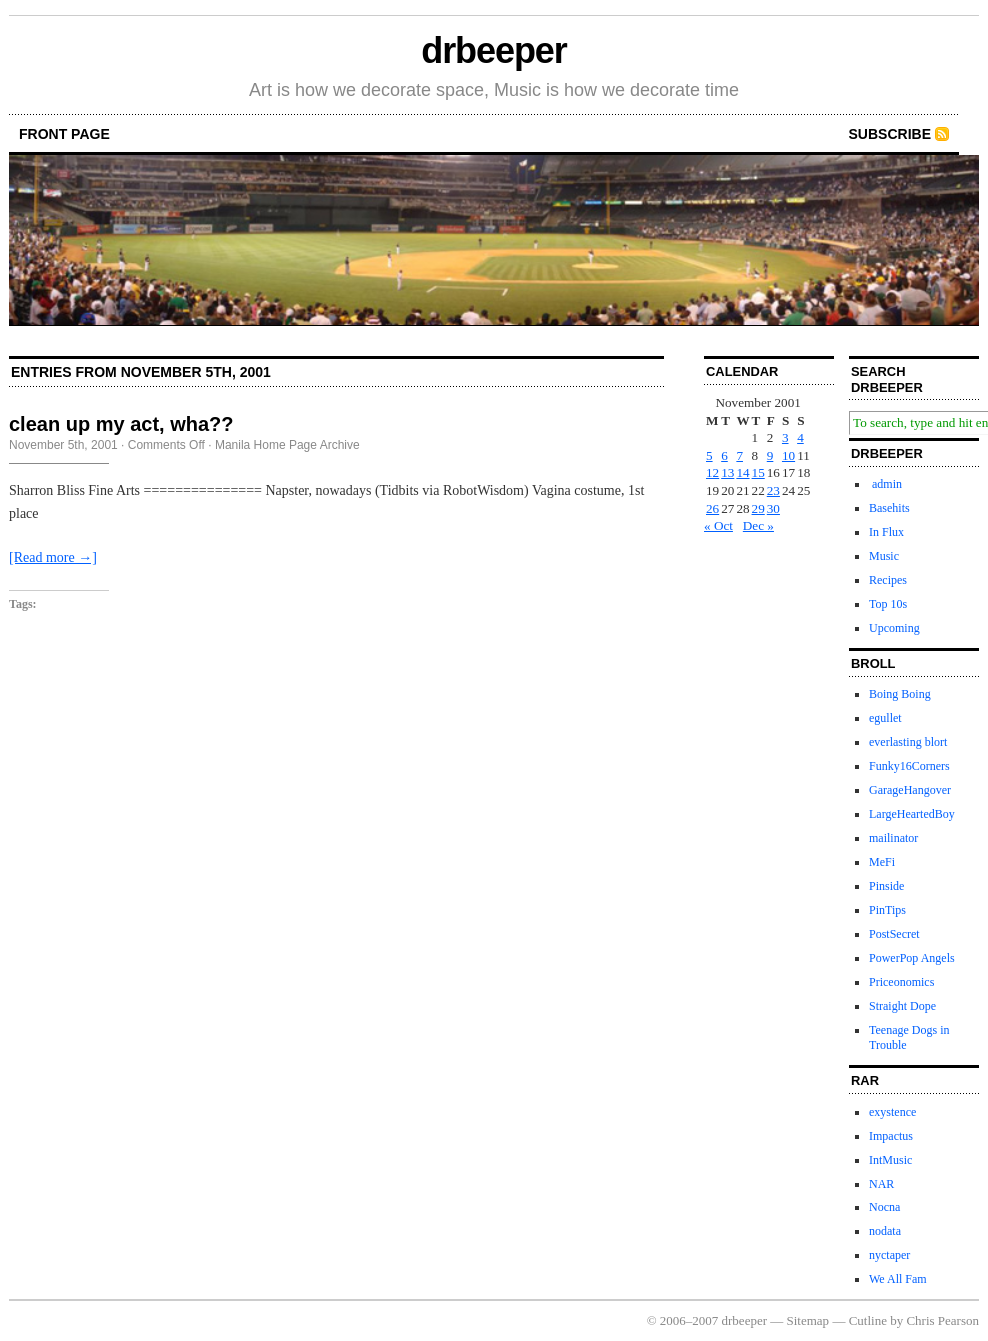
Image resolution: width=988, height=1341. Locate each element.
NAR (881, 1184)
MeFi (882, 862)
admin (885, 484)
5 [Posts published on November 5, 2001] (709, 455)
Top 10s (888, 604)
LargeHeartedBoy (912, 814)
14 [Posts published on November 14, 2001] (742, 472)
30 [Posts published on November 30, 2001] (773, 508)
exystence (892, 1112)
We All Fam (898, 1279)
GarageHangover (910, 790)
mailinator (893, 838)
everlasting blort (908, 742)
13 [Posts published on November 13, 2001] (727, 472)
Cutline (868, 1320)
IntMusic (890, 1160)
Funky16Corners (909, 766)
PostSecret (894, 934)
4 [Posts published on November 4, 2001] (800, 437)
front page (64, 134)
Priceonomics (901, 982)
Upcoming (894, 628)
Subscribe (890, 134)
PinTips (887, 910)
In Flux (886, 532)
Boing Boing (900, 694)
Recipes (888, 580)
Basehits (889, 508)
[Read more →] (53, 557)
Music (884, 556)
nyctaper (889, 1255)
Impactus (891, 1136)
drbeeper (493, 50)
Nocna (884, 1207)
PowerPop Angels (912, 958)
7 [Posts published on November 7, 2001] (739, 455)
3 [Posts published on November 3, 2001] (785, 437)
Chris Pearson (942, 1320)
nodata (885, 1231)
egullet (885, 718)
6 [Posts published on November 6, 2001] (724, 455)
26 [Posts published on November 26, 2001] (712, 508)
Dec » (758, 525)
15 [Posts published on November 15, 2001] (758, 472)
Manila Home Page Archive (287, 445)
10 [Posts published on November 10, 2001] (788, 455)
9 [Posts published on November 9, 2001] (770, 455)
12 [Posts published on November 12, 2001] (712, 472)
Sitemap (808, 1320)
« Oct (718, 525)
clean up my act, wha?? (121, 424)
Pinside (886, 886)
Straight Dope (902, 1006)
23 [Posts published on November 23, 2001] (773, 490)
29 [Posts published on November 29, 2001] (758, 508)
